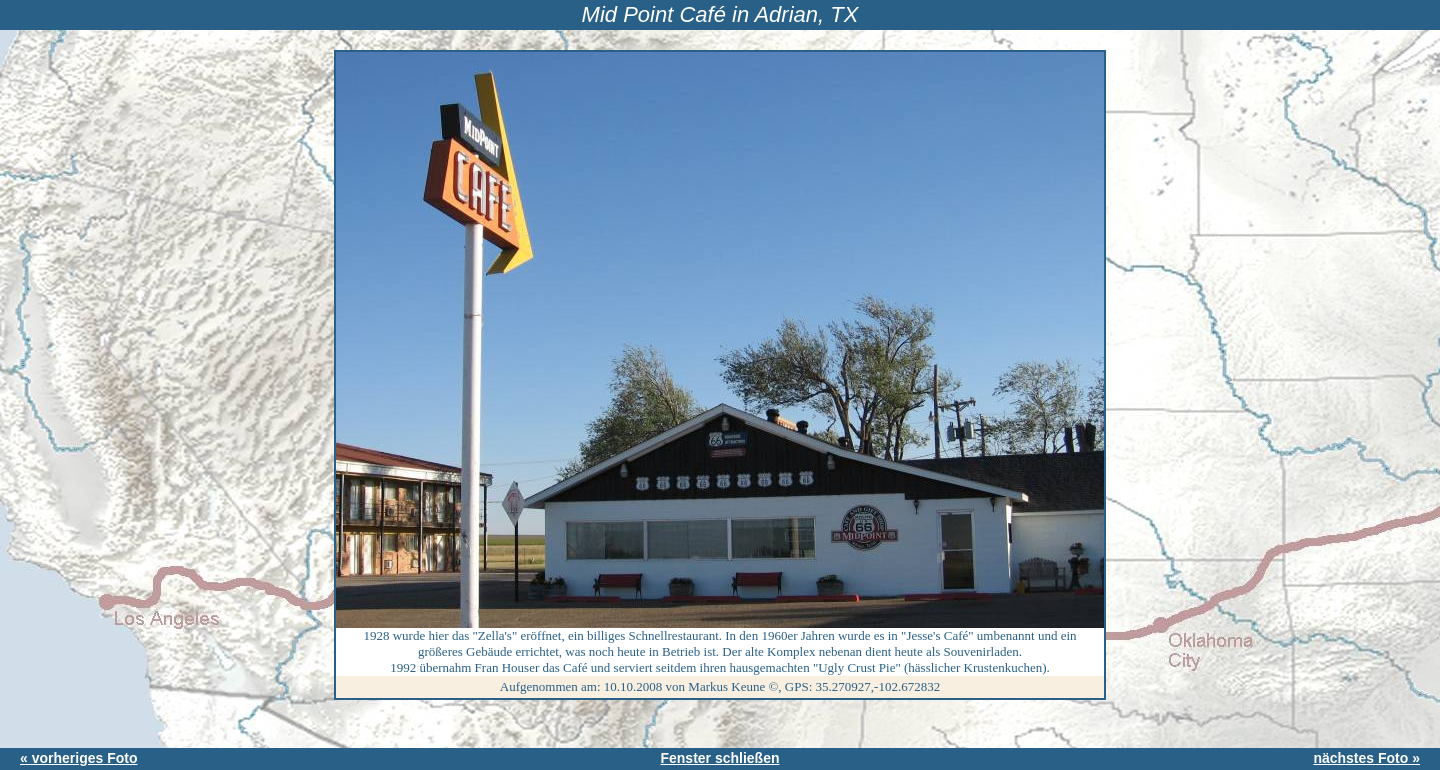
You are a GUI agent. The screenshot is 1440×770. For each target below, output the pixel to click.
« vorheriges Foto (78, 758)
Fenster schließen (719, 758)
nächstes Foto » (1366, 758)
